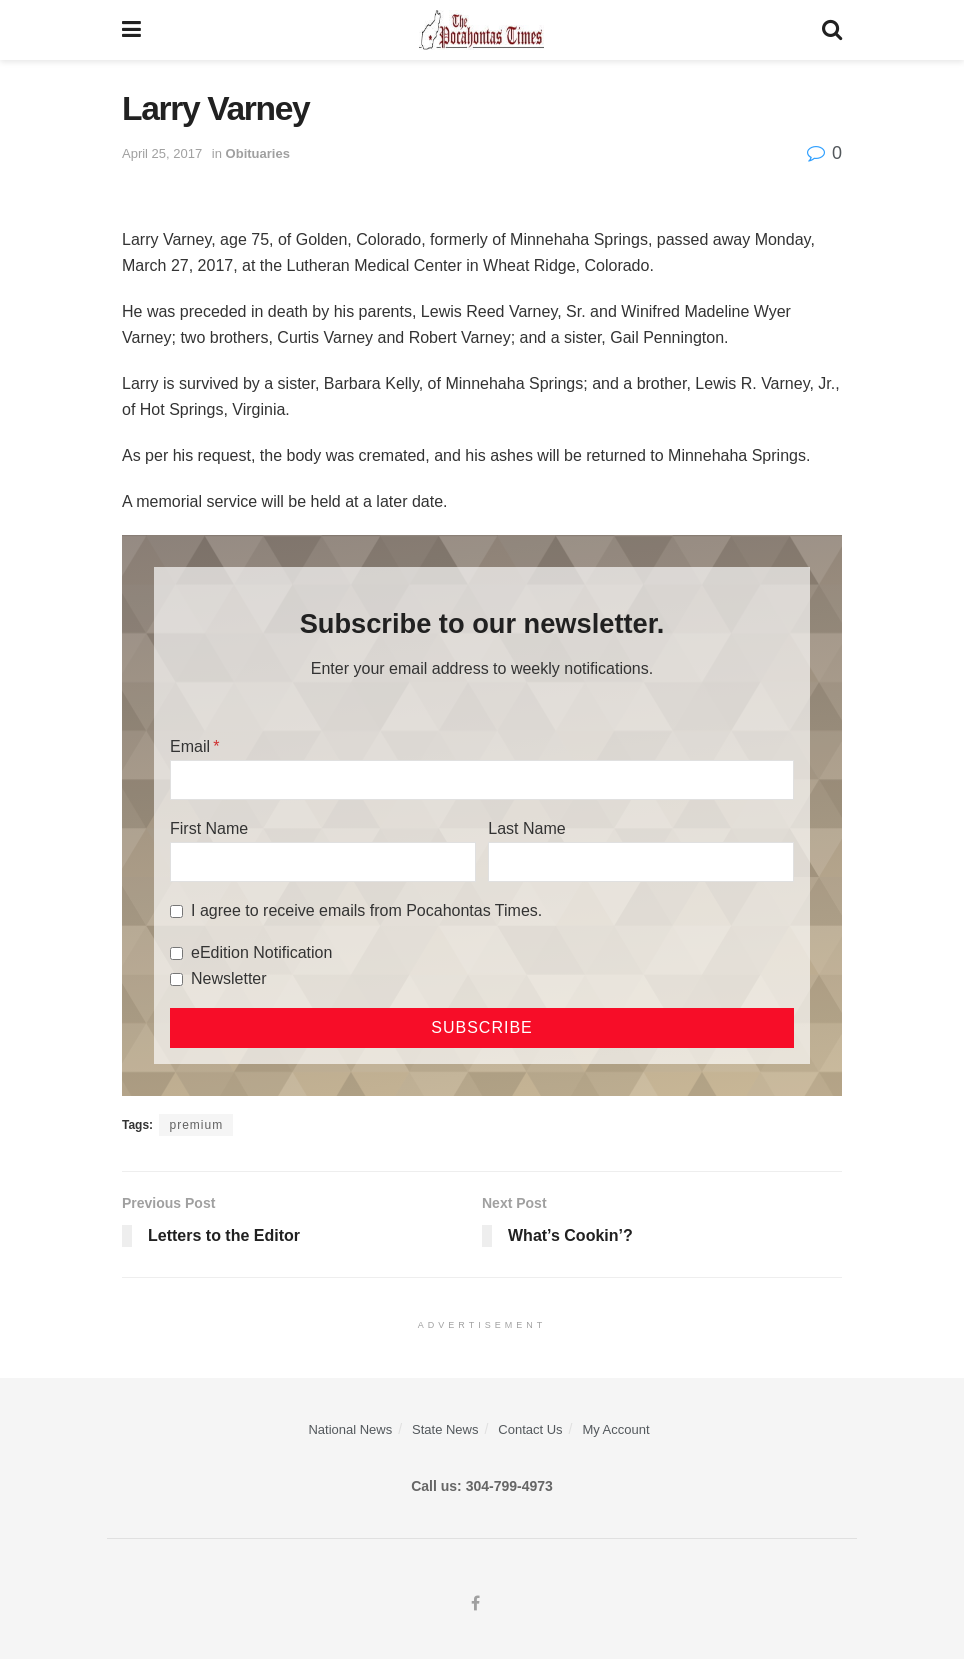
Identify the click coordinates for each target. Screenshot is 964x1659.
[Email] (482, 780)
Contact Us (530, 1429)
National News (350, 1429)
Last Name (526, 828)
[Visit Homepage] (481, 30)
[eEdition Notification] (176, 953)
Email (190, 746)
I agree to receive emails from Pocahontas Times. (366, 910)
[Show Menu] (131, 30)
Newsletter (229, 978)
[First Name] (323, 862)
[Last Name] (641, 862)
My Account (615, 1429)
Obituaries (258, 153)
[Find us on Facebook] (475, 1604)
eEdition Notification (261, 952)
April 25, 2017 (162, 153)
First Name (209, 828)
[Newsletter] (176, 979)
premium (196, 1125)
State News (445, 1429)
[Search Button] (832, 30)
